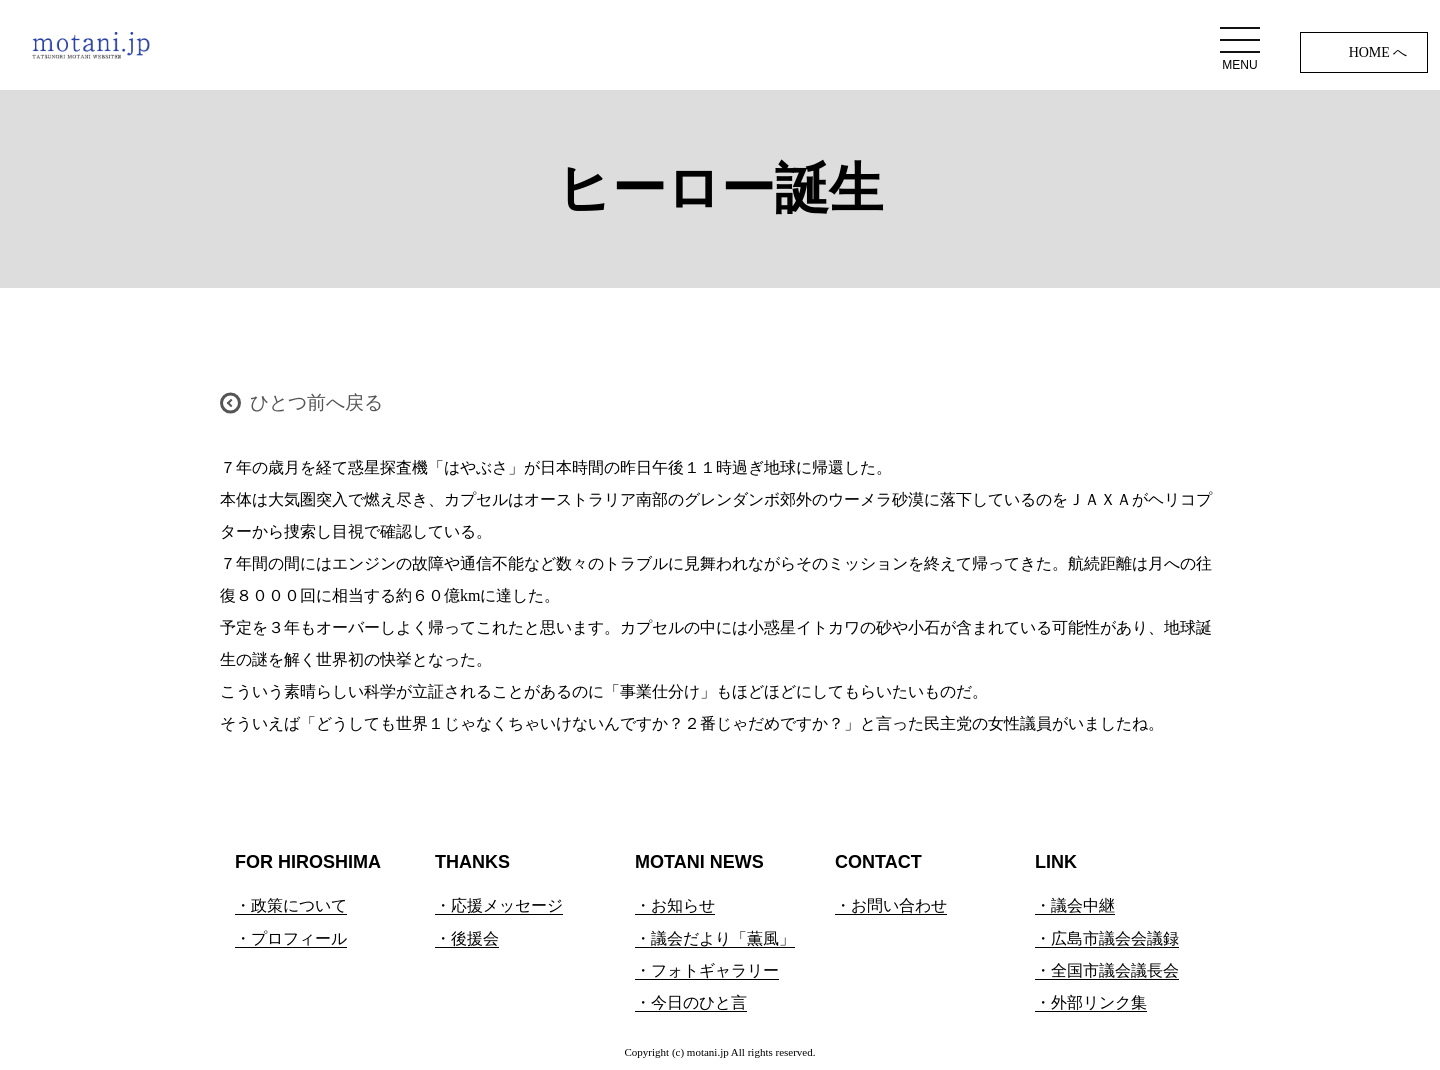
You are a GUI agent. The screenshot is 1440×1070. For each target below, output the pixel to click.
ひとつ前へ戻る (316, 402)
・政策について (291, 905)
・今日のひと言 (691, 1002)
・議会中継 (1075, 905)
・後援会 (467, 938)
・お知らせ (675, 905)
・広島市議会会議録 (1107, 938)
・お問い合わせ (891, 905)
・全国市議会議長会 (1107, 970)
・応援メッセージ (499, 905)
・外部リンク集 (1091, 1002)
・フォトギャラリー (707, 970)
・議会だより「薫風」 (715, 938)
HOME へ (1378, 52)
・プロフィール (291, 938)
